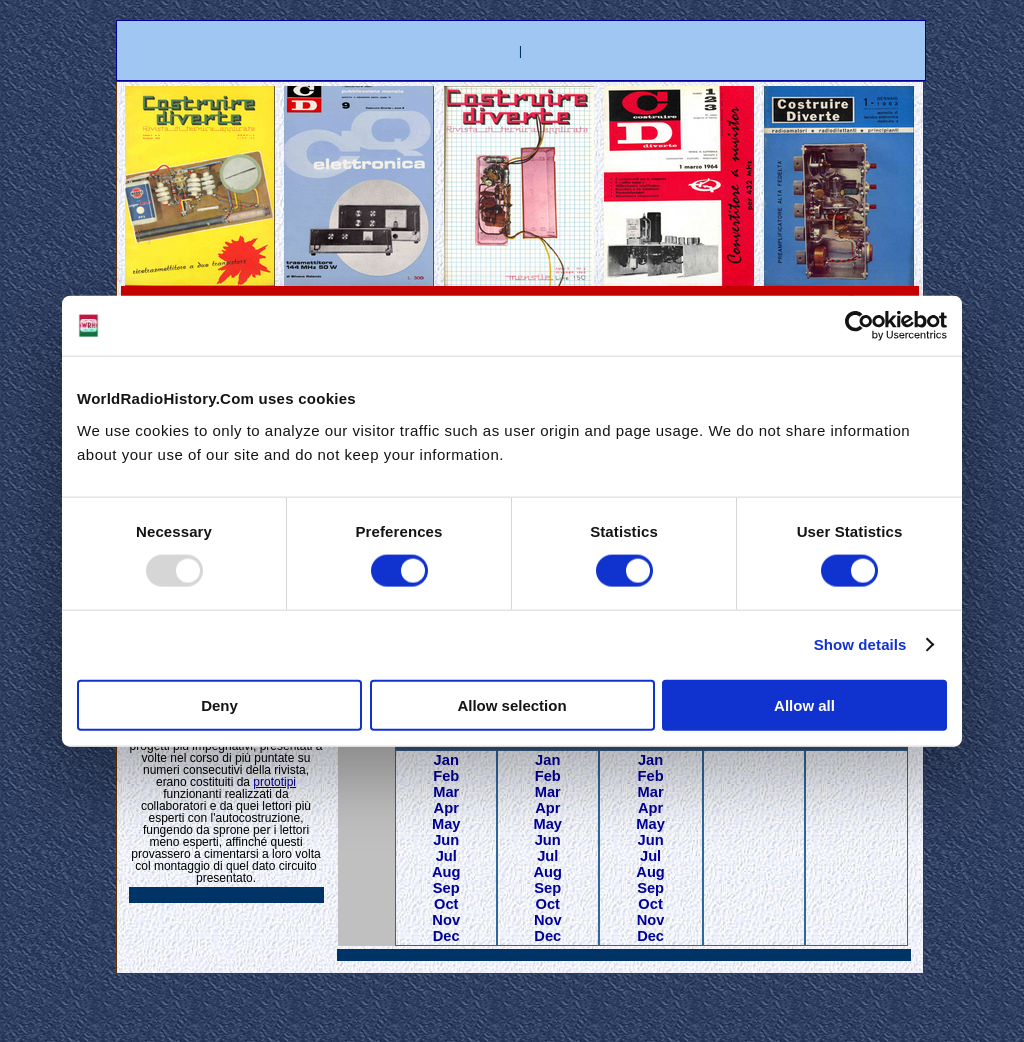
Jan (446, 760)
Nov (446, 920)
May (446, 824)
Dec (446, 936)
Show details (860, 644)
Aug (446, 872)
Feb (446, 776)
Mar (446, 792)
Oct (446, 904)
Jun (446, 840)
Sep (446, 888)
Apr (446, 808)
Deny (219, 704)
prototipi (274, 782)
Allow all (804, 704)
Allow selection (511, 704)
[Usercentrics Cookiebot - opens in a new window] (859, 326)
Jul (446, 856)
